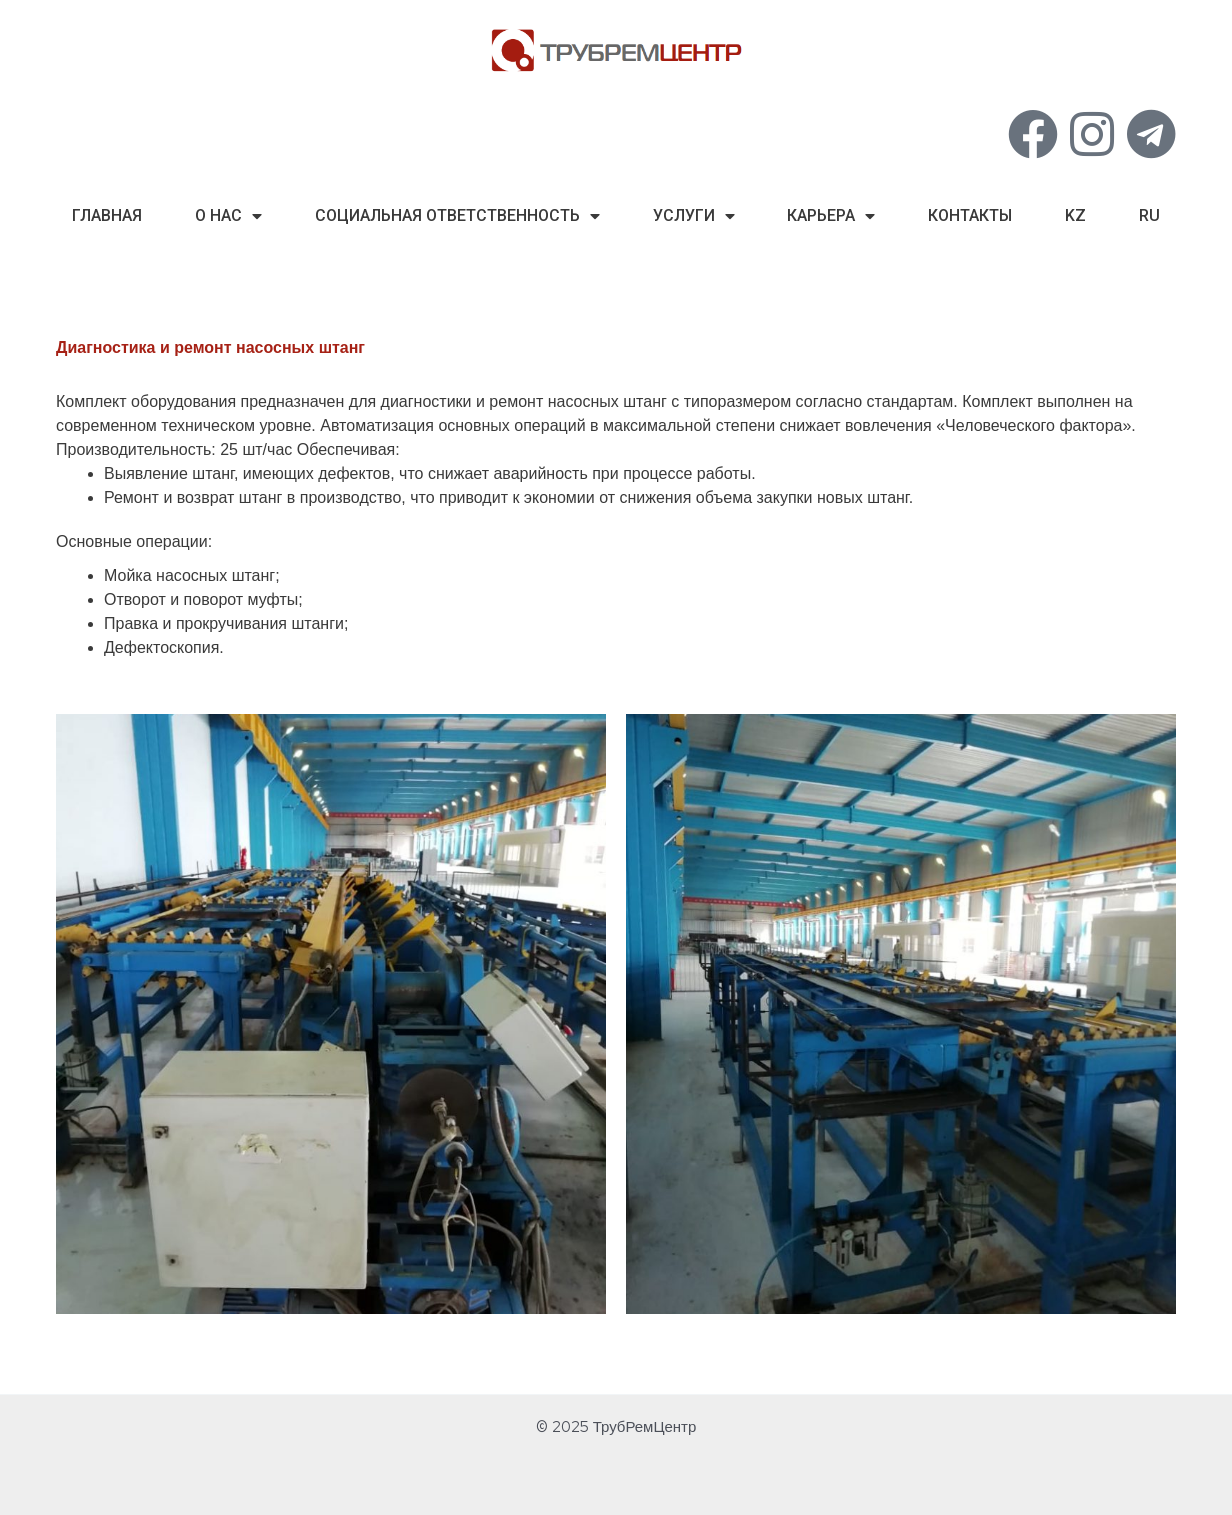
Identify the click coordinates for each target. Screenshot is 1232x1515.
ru (1149, 215)
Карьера (831, 216)
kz (1075, 215)
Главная (107, 215)
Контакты (970, 215)
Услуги (694, 216)
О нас (228, 216)
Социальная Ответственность (457, 216)
